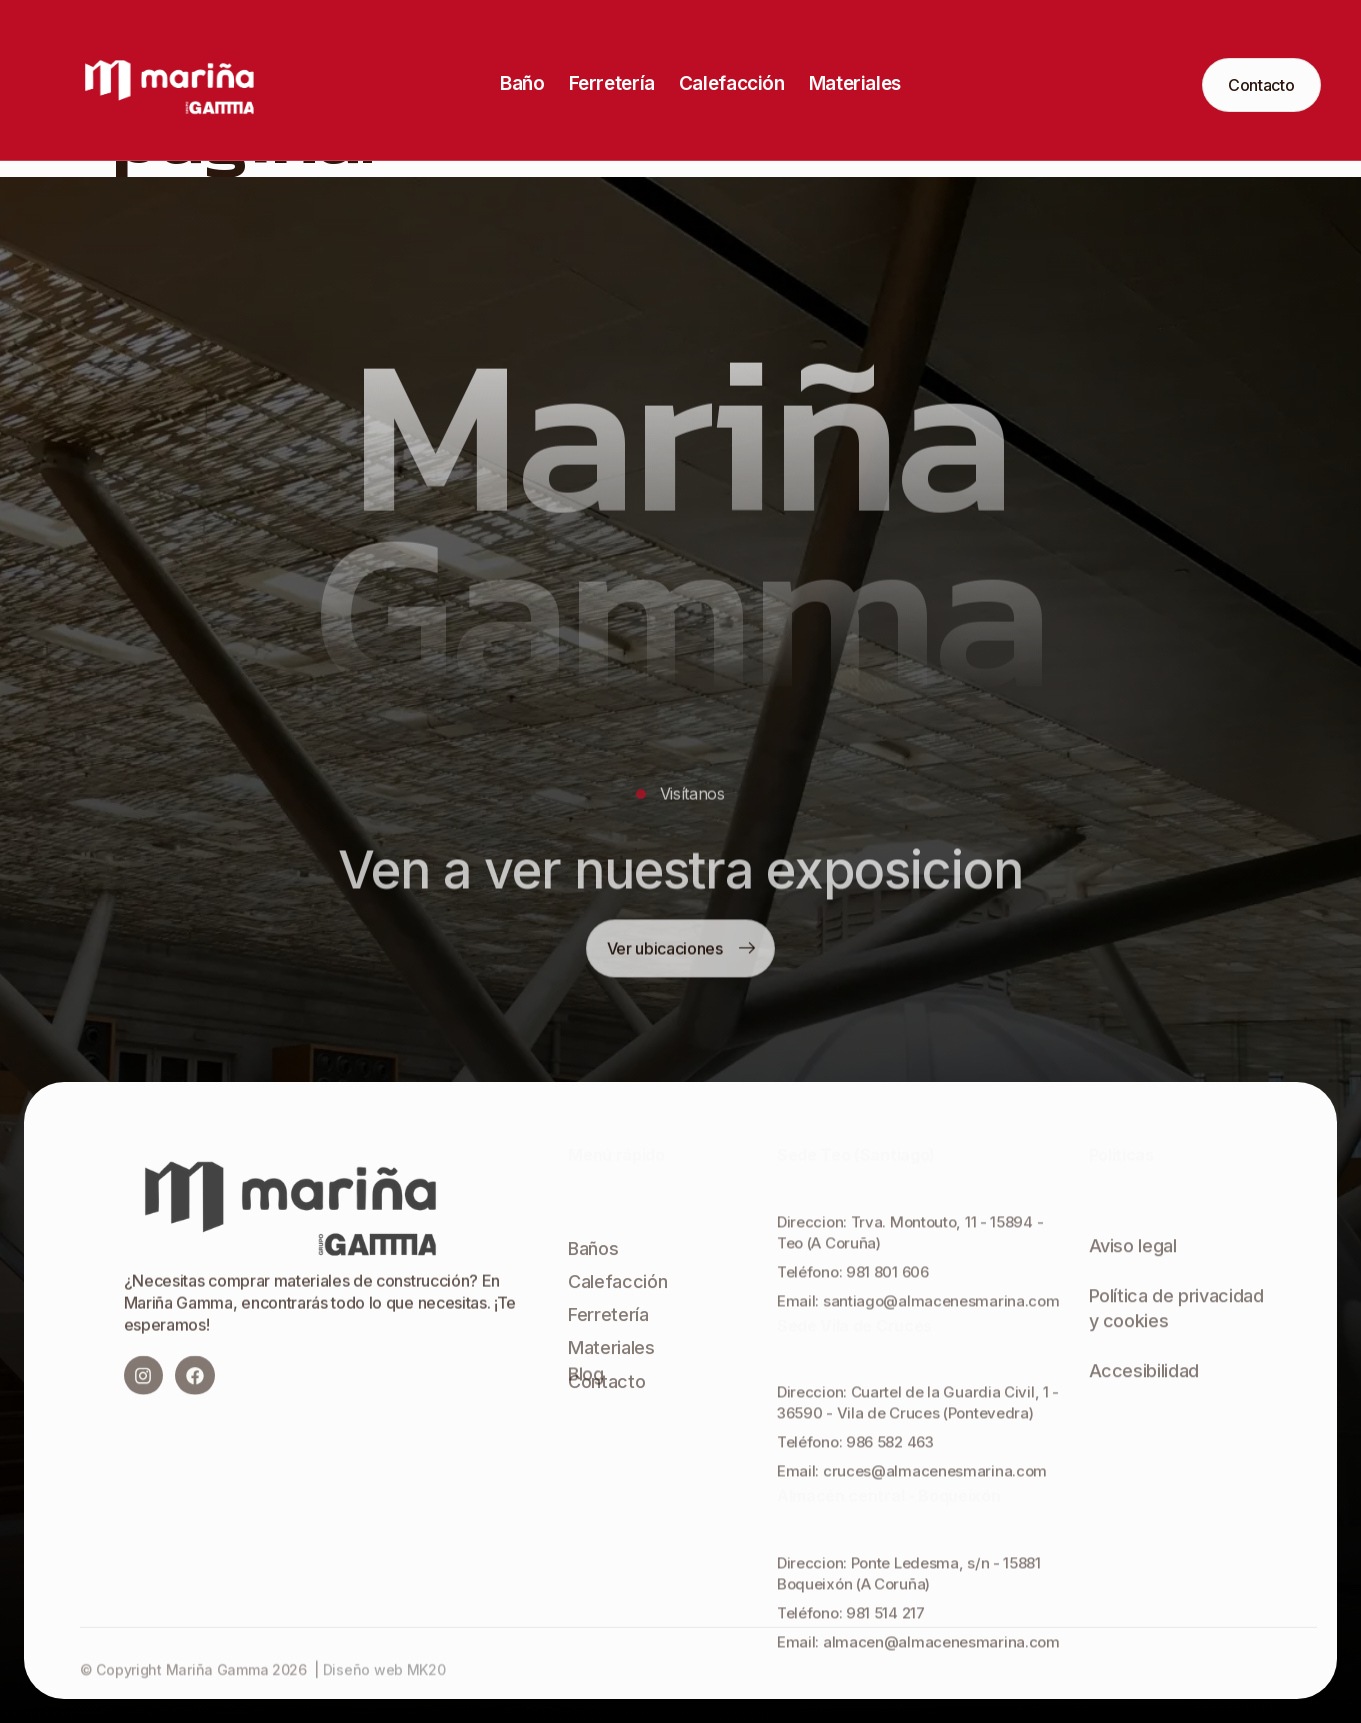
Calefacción (732, 83)
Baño (522, 83)
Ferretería (612, 83)
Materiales (855, 83)
